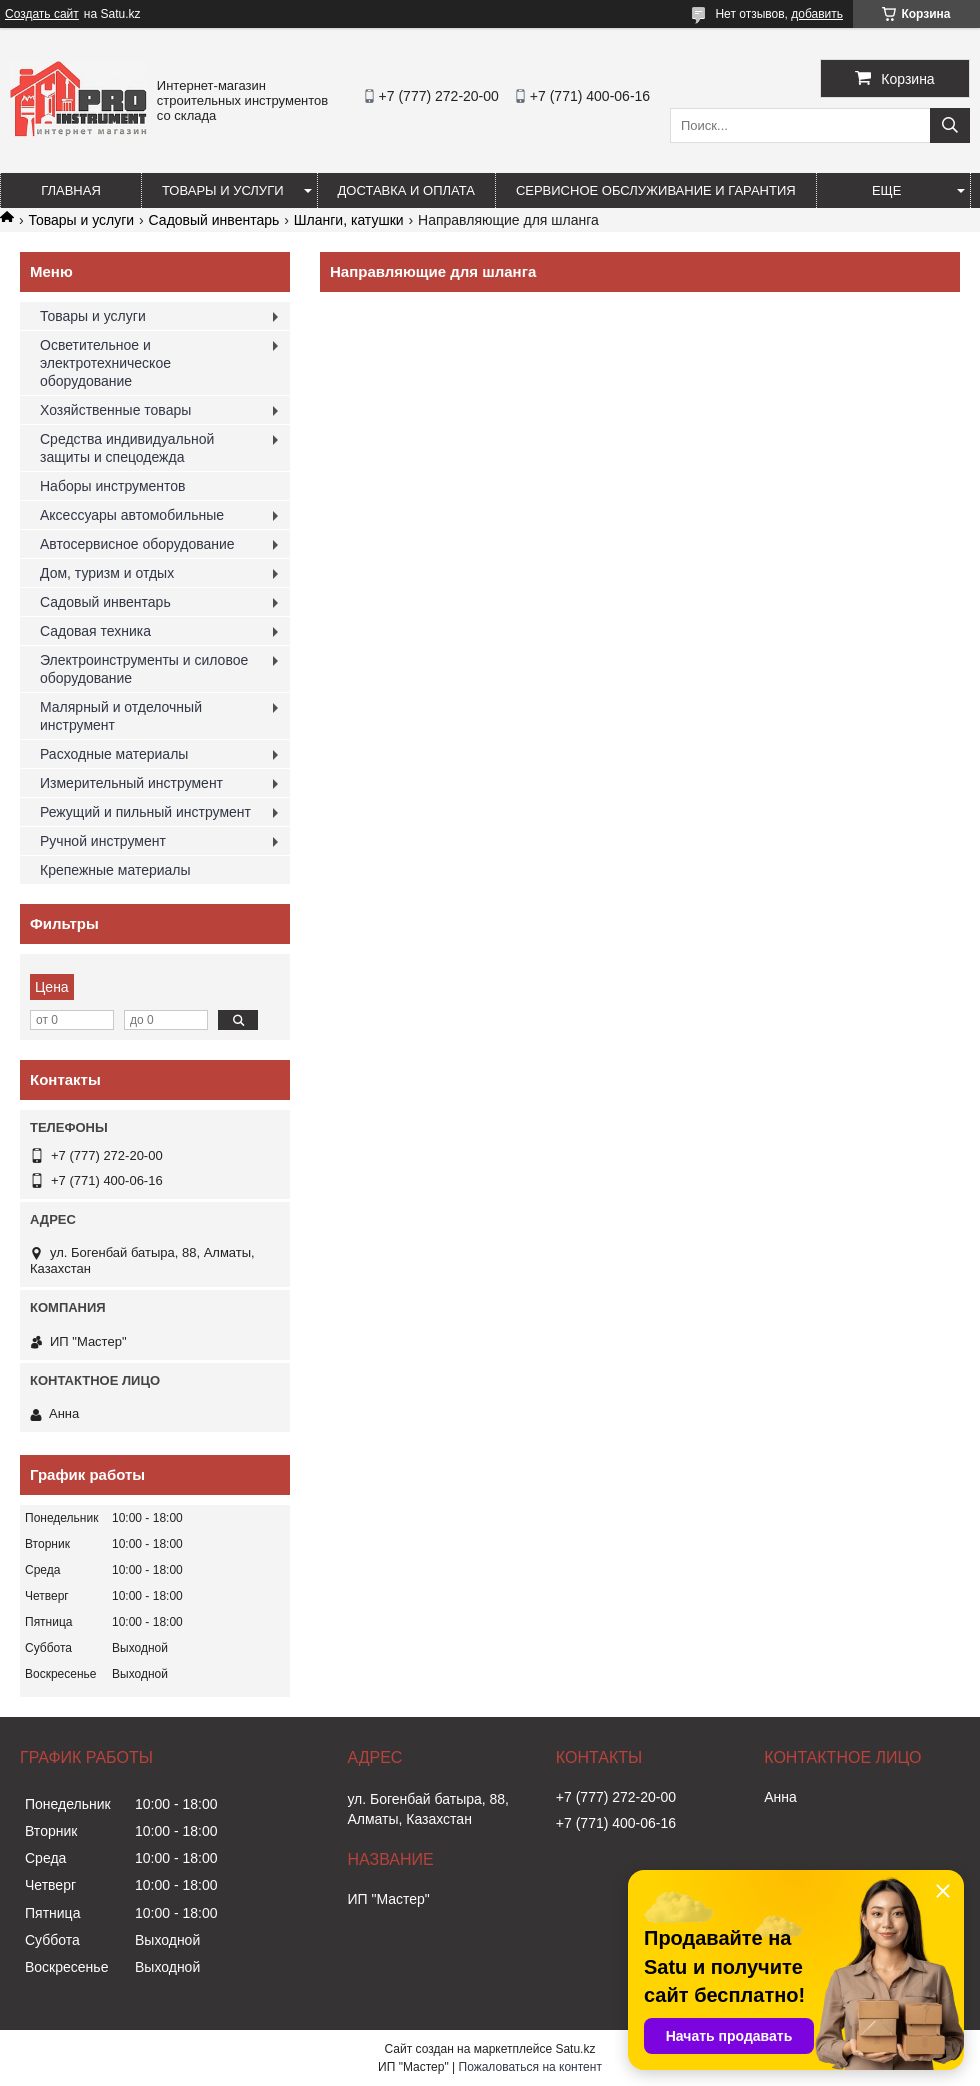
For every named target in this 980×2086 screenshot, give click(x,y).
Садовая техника (95, 631)
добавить (817, 14)
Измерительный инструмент (131, 783)
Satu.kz (575, 2049)
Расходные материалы (114, 754)
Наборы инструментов (113, 486)
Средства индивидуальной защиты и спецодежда (127, 448)
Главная (71, 190)
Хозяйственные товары (115, 410)
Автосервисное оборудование (137, 544)
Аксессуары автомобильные (132, 515)
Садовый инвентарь (214, 220)
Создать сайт (42, 14)
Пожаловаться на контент (530, 2067)
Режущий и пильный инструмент (145, 812)
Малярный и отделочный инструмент (121, 716)
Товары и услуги (223, 190)
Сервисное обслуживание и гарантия (656, 190)
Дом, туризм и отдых (107, 573)
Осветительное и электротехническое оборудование (105, 363)
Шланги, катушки (349, 220)
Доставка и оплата (406, 190)
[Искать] (950, 125)
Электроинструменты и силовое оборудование (144, 669)
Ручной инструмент (103, 841)
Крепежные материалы (115, 870)
